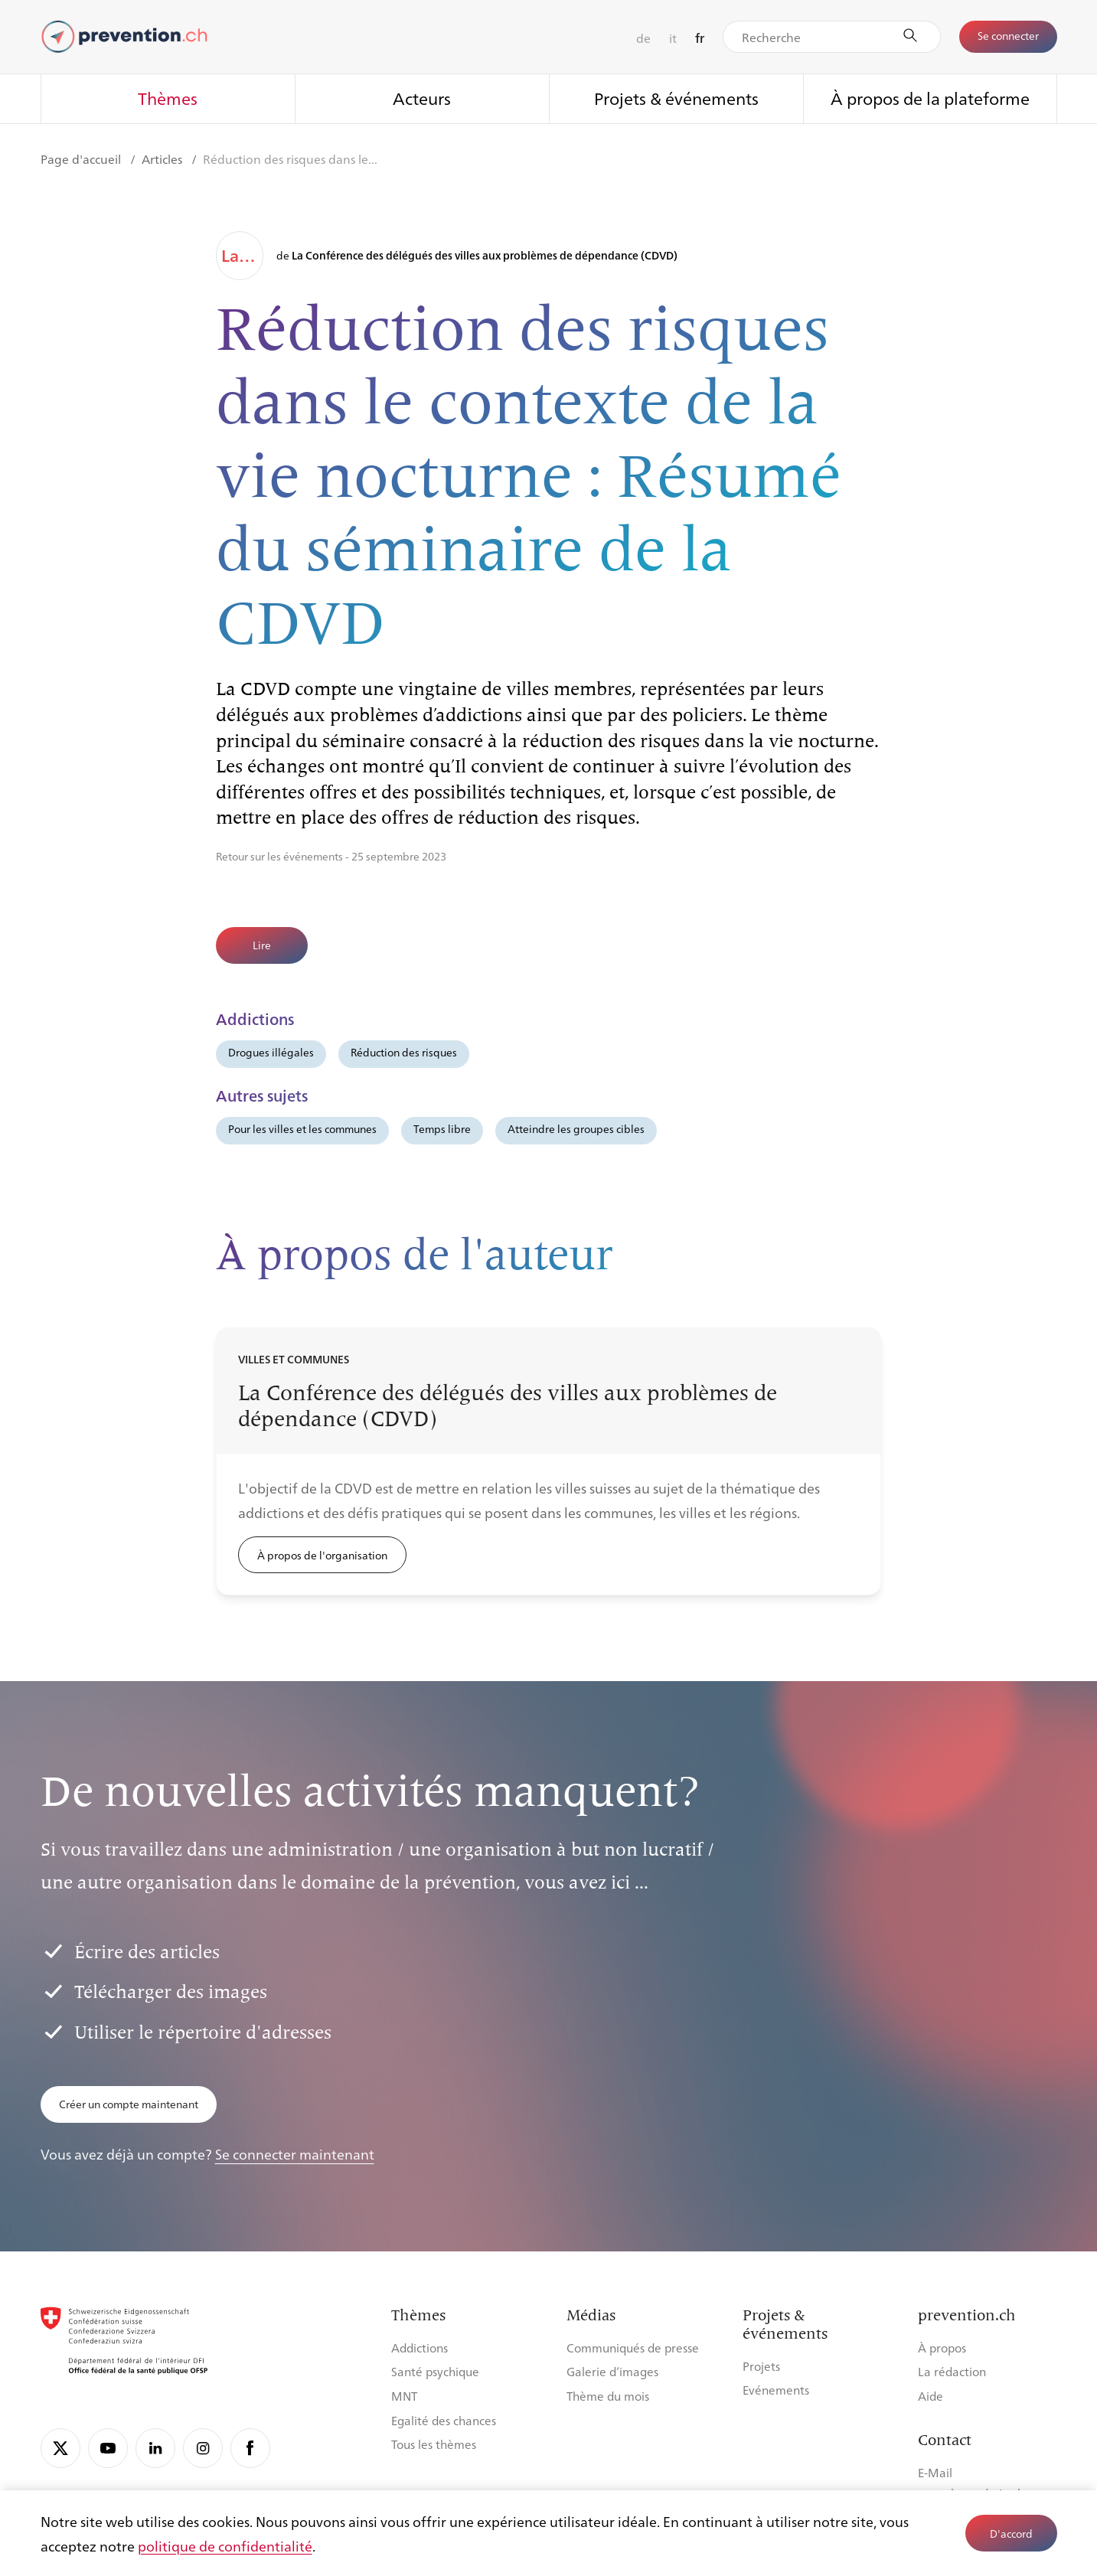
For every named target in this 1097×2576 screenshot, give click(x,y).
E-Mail (935, 2472)
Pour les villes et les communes (302, 1128)
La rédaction (952, 2371)
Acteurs (422, 98)
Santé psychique (435, 2371)
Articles (163, 159)
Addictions (419, 2347)
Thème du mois (607, 2396)
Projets (761, 2366)
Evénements (776, 2390)
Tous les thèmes (433, 2444)
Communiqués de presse (632, 2347)
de (643, 38)
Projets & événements (676, 98)
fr (699, 38)
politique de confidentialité (225, 2545)
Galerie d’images (612, 2371)
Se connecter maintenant (294, 2153)
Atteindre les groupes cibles (576, 1128)
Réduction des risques (404, 1052)
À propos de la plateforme (930, 98)
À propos (942, 2347)
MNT (404, 2396)
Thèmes (168, 98)
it (673, 38)
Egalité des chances (443, 2420)
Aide (930, 2396)
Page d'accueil (82, 159)
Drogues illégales (271, 1052)
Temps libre (442, 1128)
